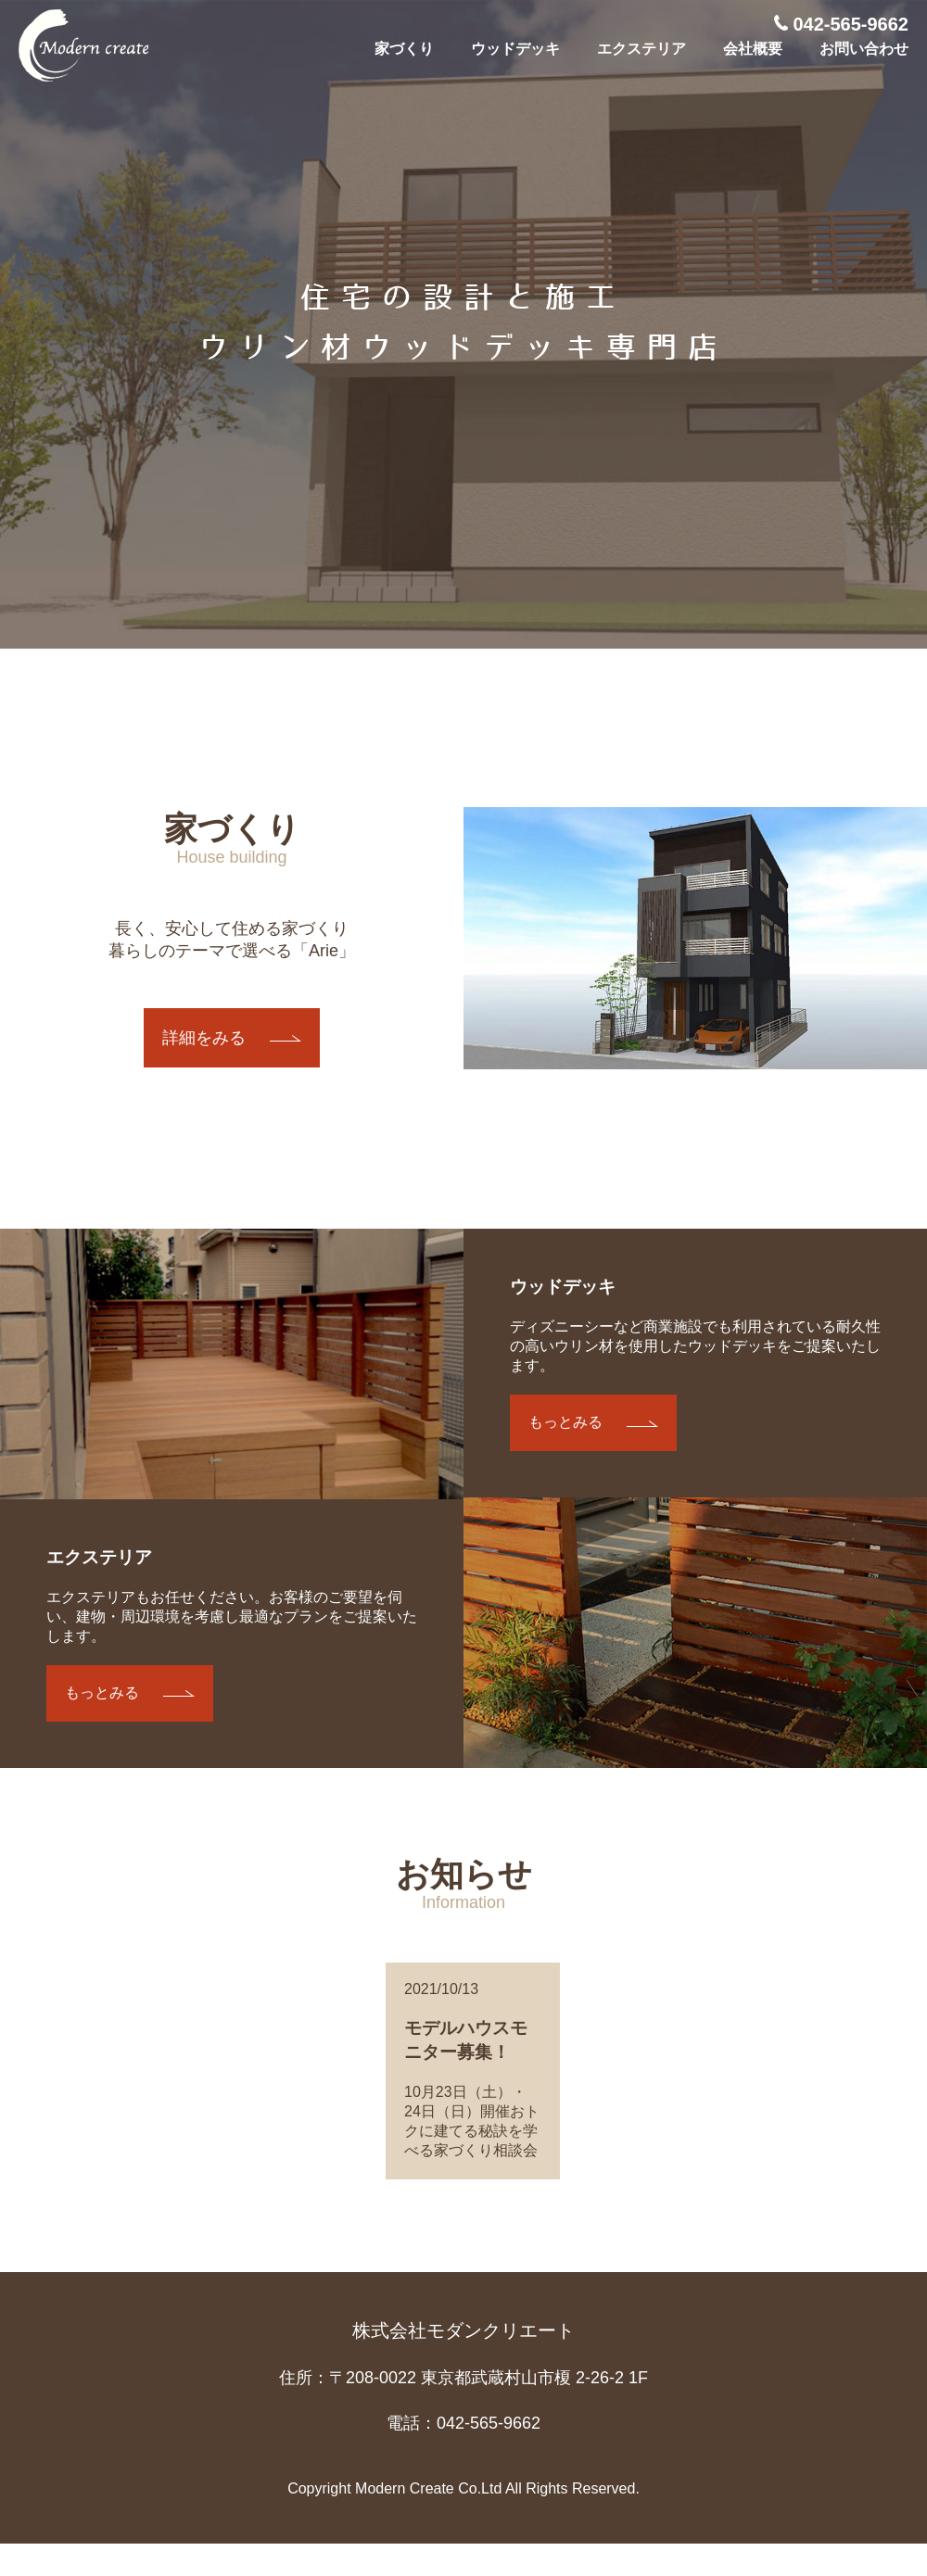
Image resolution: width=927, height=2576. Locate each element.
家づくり (404, 49)
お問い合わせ (863, 49)
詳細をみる (204, 1038)
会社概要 (752, 49)
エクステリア (641, 49)
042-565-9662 (841, 24)
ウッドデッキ (515, 49)
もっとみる (102, 1692)
